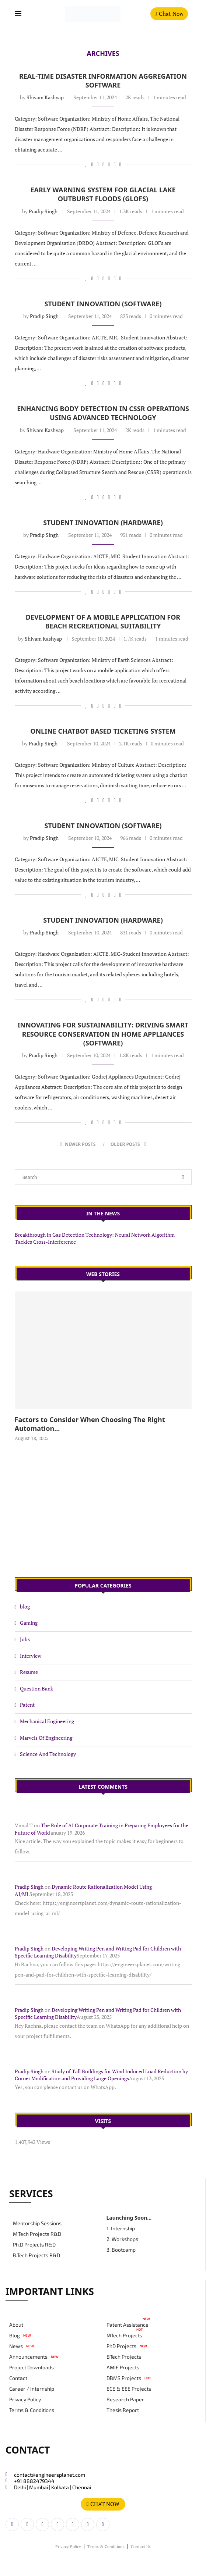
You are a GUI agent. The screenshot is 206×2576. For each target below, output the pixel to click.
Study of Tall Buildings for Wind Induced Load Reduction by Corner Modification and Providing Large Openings (101, 2075)
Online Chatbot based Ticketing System (103, 731)
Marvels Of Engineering (46, 1737)
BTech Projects (124, 2356)
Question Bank (36, 1688)
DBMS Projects (124, 2378)
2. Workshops (122, 2239)
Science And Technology (48, 1753)
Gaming (29, 1622)
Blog (14, 2335)
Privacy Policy (25, 2399)
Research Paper (125, 2399)
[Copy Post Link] (120, 164)
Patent (27, 1704)
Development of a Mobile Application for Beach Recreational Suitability (103, 621)
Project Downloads (31, 2367)
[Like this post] (86, 164)
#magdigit (64, 2566)
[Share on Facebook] (92, 164)
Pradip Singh (43, 211)
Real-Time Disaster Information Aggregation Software (103, 80)
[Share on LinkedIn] (98, 164)
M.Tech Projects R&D (37, 2234)
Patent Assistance (128, 2324)
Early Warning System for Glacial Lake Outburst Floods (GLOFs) (102, 194)
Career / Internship (31, 2388)
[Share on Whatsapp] (109, 164)
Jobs (25, 1639)
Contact (18, 2378)
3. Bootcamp (121, 2249)
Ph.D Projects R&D (34, 2244)
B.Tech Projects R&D (36, 2255)
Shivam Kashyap (45, 97)
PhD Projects (121, 2346)
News (16, 2346)
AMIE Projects (123, 2367)
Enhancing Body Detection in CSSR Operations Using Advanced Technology (103, 413)
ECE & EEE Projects (129, 2388)
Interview (30, 1655)
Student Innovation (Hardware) (103, 522)
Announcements (28, 2356)
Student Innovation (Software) (103, 303)
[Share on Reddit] (103, 164)
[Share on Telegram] (114, 164)
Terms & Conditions (31, 2410)
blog (25, 1606)
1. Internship (121, 2228)
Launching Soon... (129, 2217)
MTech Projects (124, 2335)
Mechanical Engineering (47, 1721)
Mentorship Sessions (37, 2223)
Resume (29, 1671)
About (16, 2324)
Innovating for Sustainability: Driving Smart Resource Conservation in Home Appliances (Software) (103, 1033)
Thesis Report (123, 2410)
